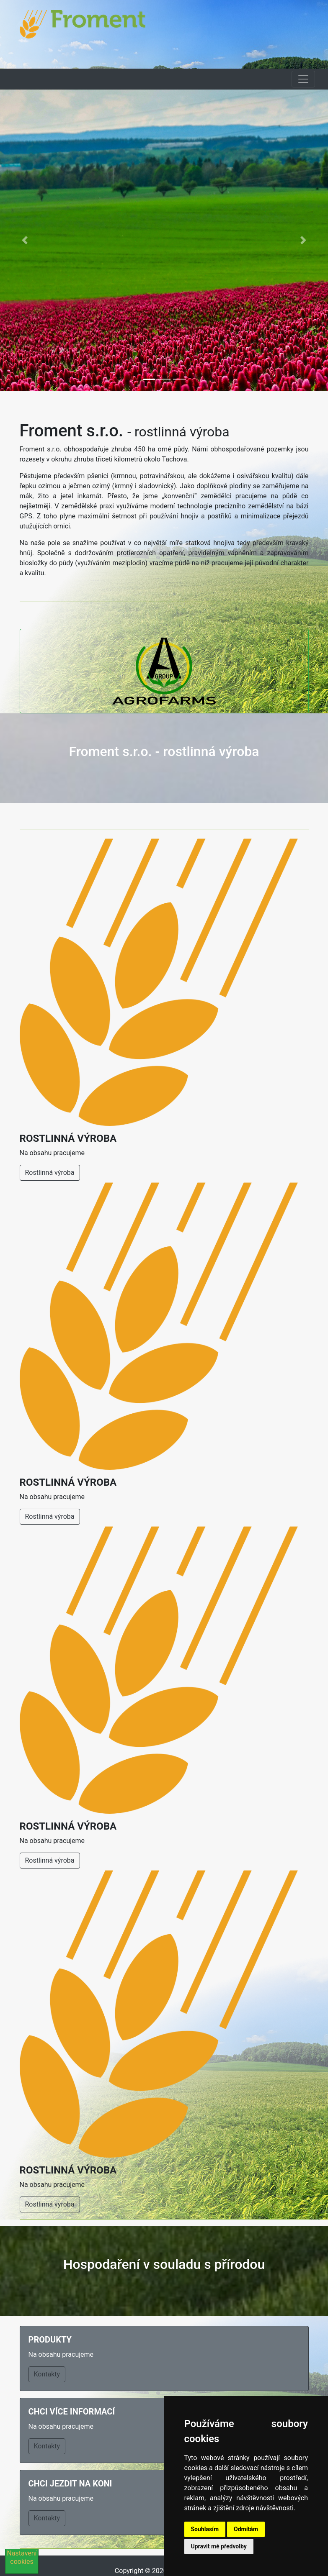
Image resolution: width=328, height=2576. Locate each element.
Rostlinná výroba (50, 1173)
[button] (24, 240)
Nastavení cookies (21, 2557)
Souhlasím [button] (205, 2529)
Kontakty (47, 2374)
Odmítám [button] (246, 2529)
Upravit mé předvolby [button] (219, 2546)
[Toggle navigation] (303, 79)
